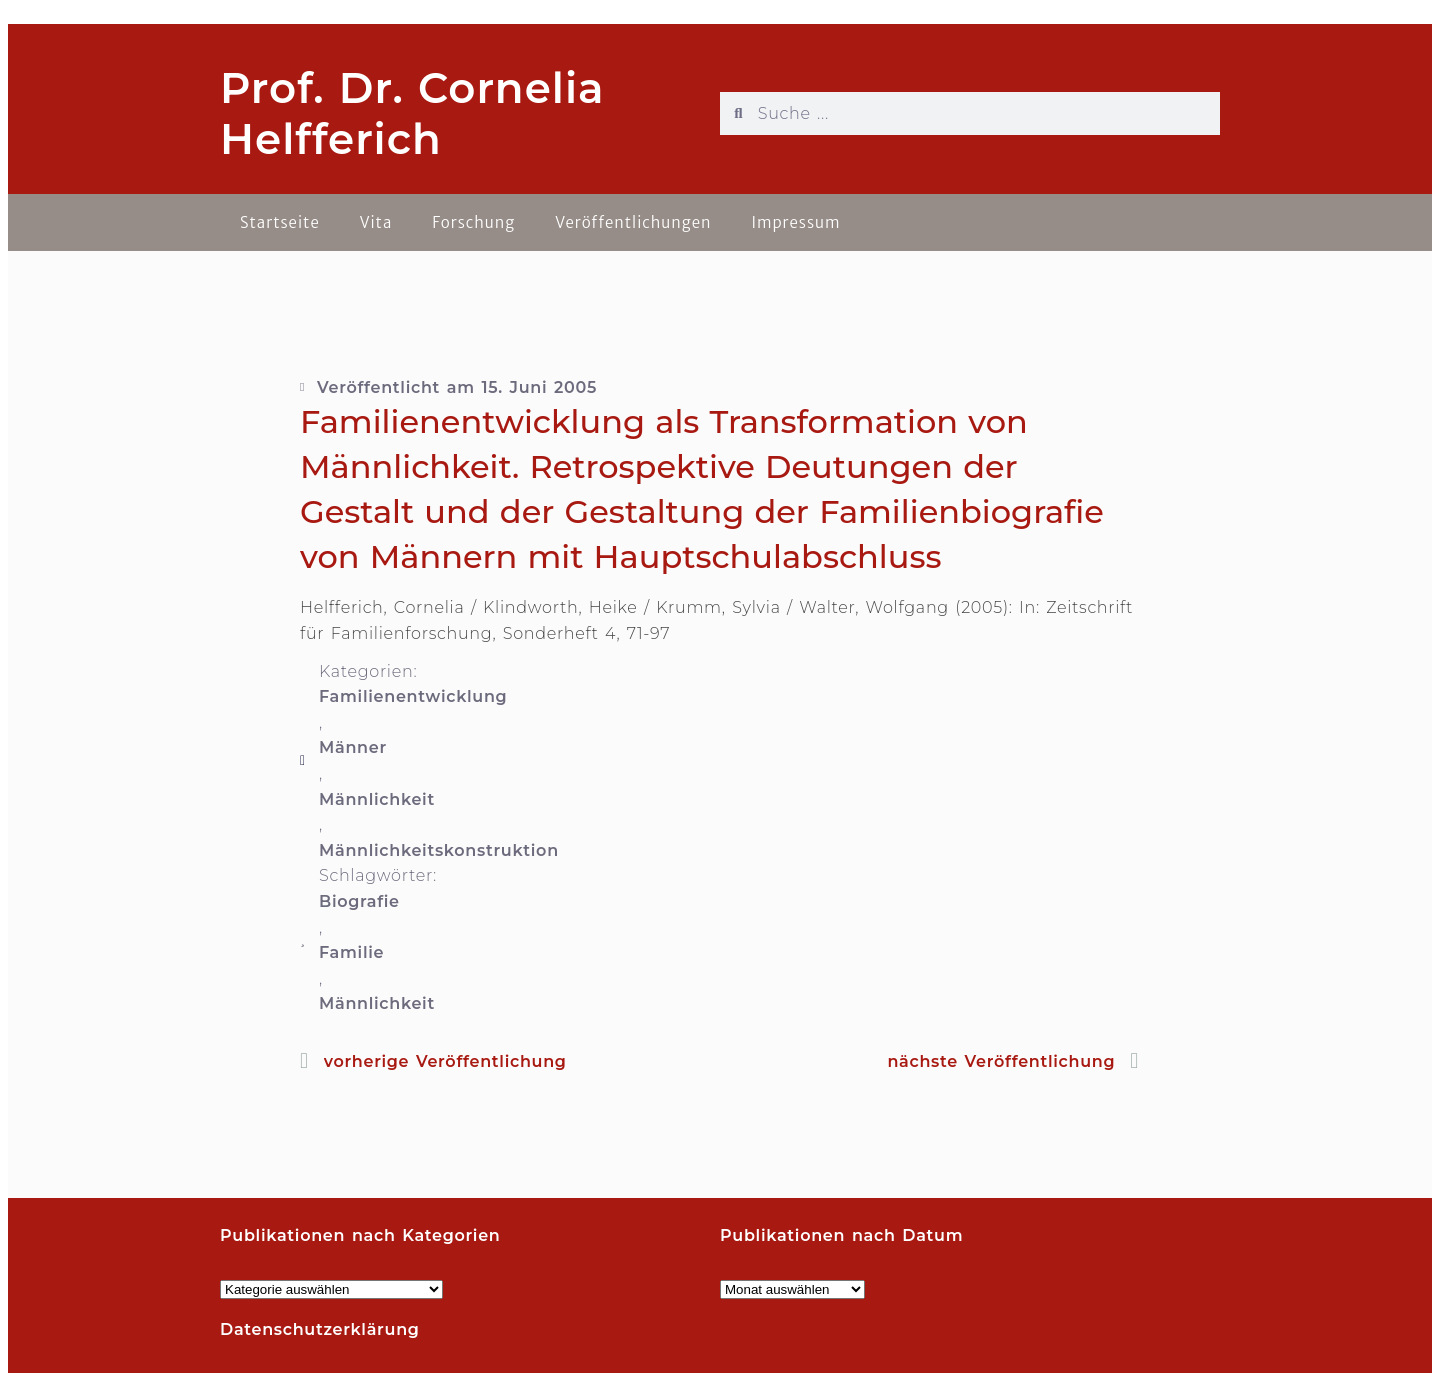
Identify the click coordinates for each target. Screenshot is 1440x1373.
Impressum (795, 222)
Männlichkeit (377, 799)
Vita (376, 222)
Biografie (359, 901)
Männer (353, 747)
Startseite (280, 222)
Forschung (473, 222)
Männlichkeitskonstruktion (439, 850)
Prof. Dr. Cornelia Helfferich (412, 113)
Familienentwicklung (413, 696)
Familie (351, 952)
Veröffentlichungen (633, 222)
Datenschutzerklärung (320, 1329)
